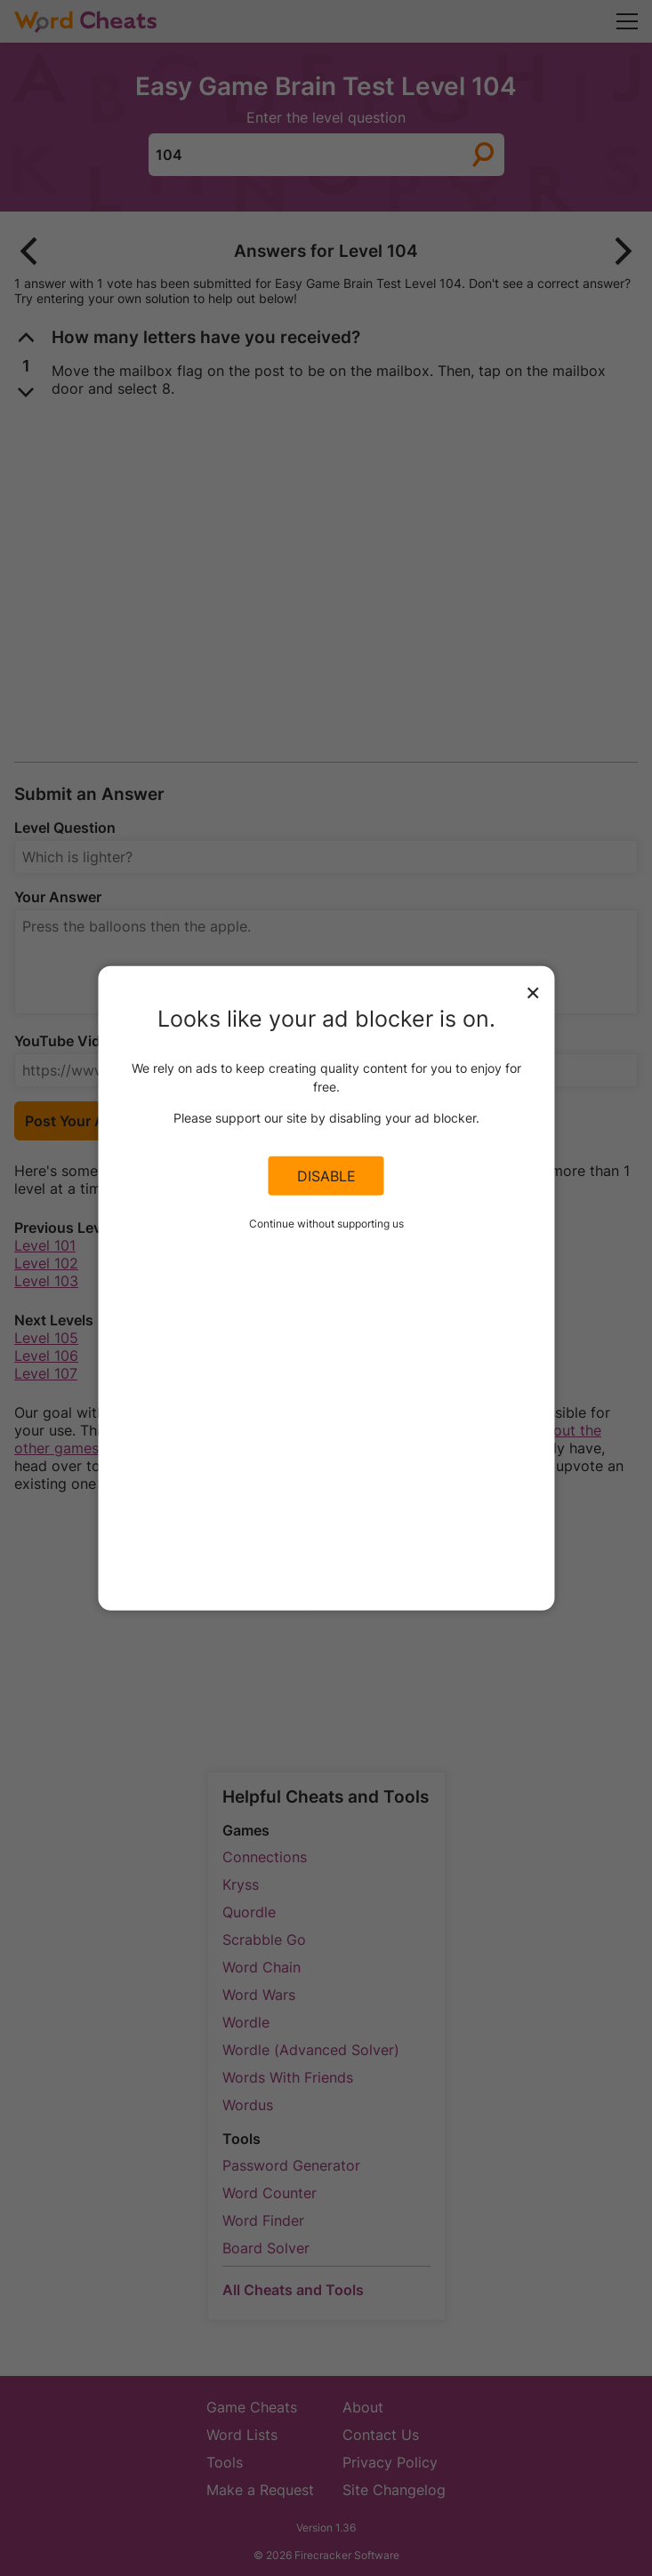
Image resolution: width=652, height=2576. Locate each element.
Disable (326, 1176)
